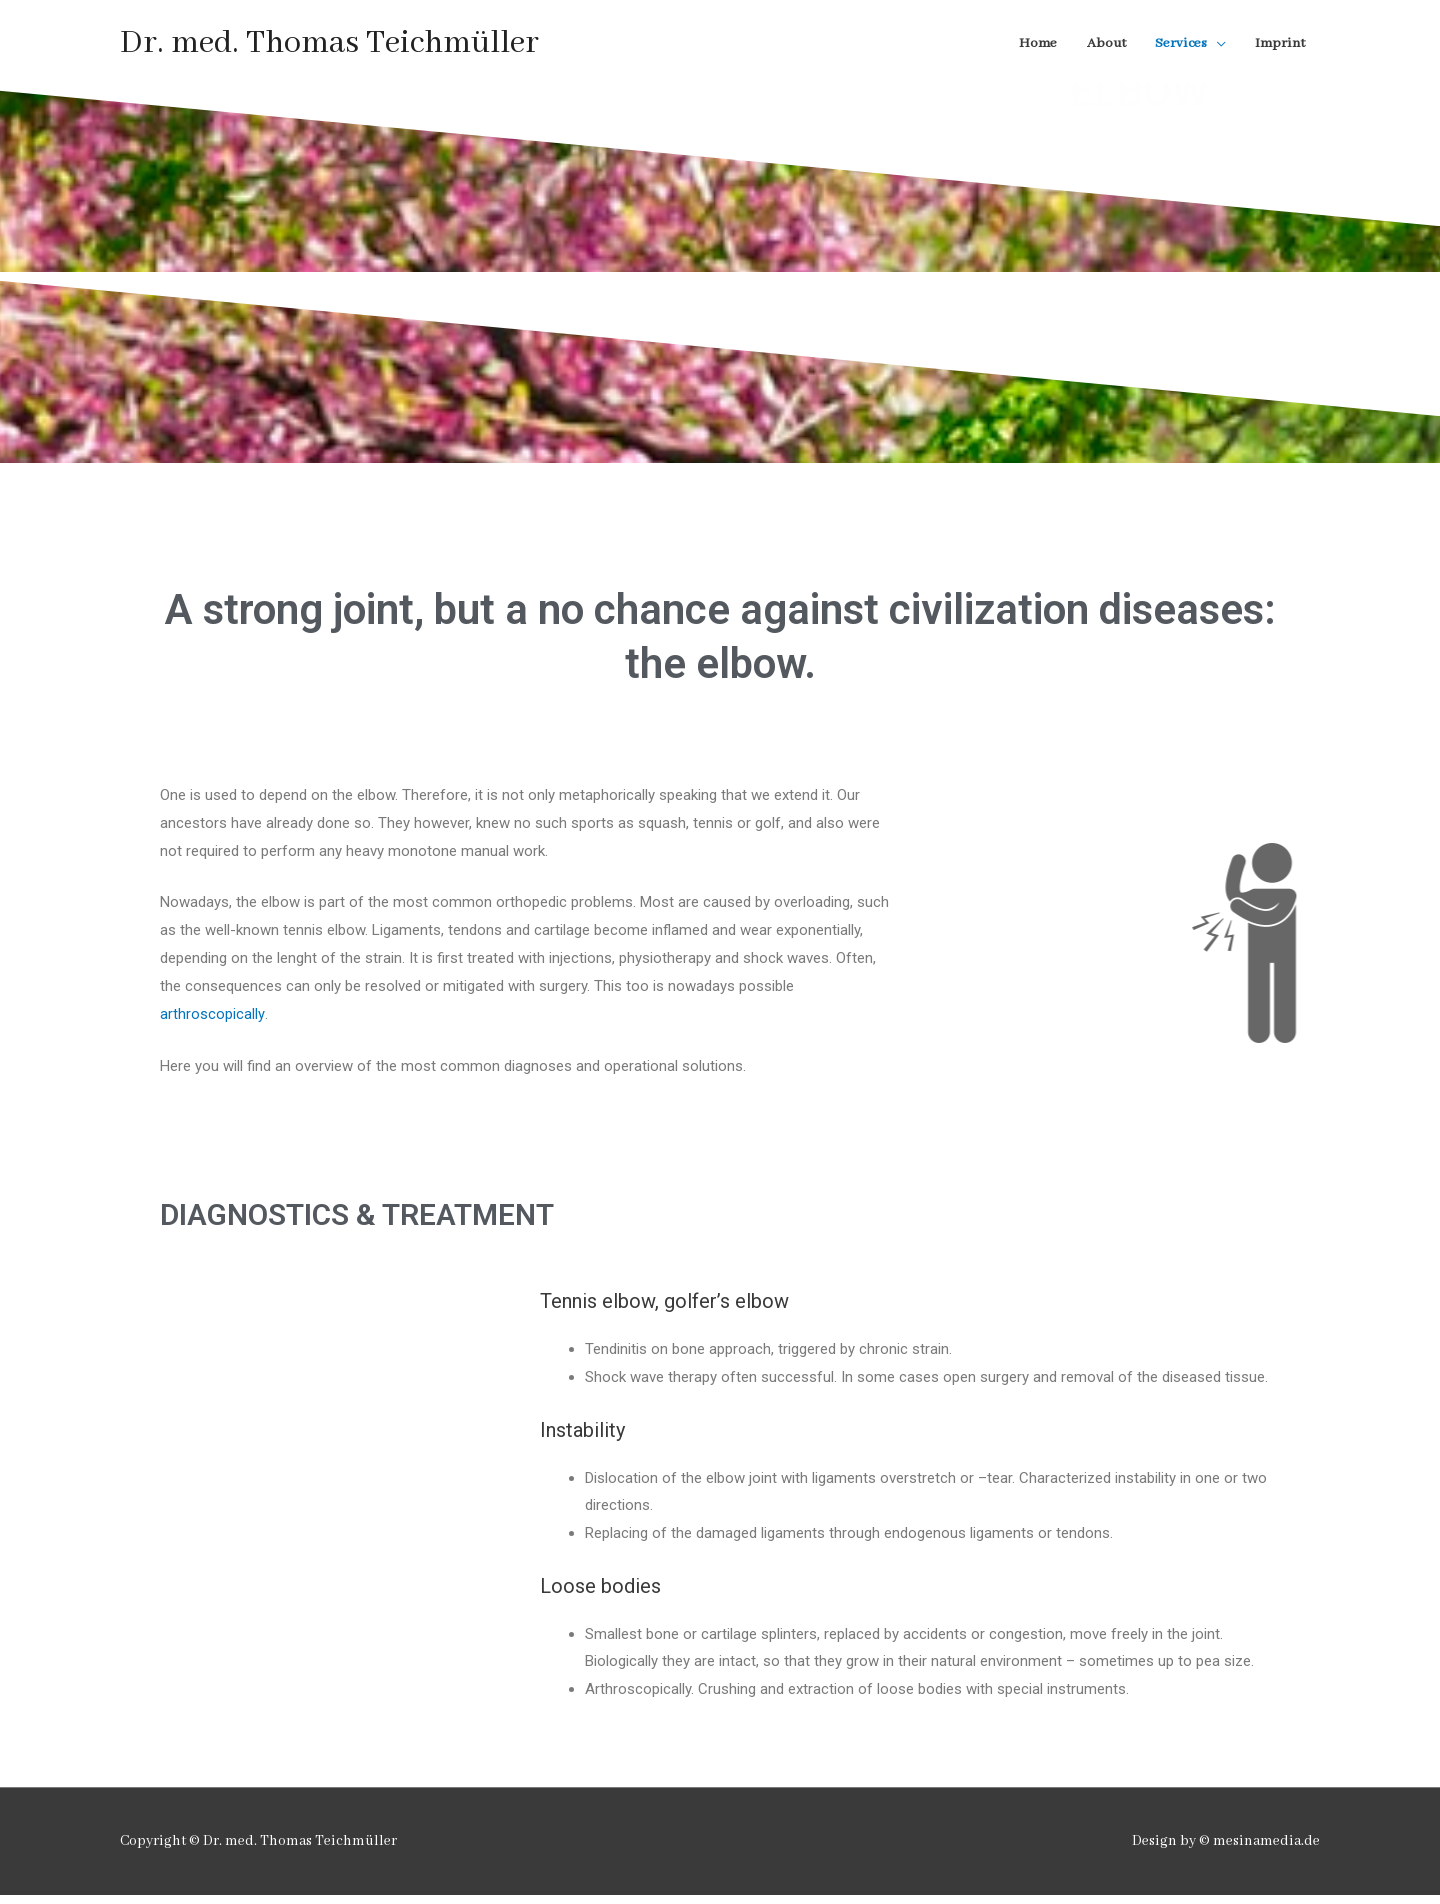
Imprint (1279, 45)
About (1101, 45)
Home (1031, 45)
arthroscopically (212, 1022)
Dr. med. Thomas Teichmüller (332, 45)
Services (1177, 45)
